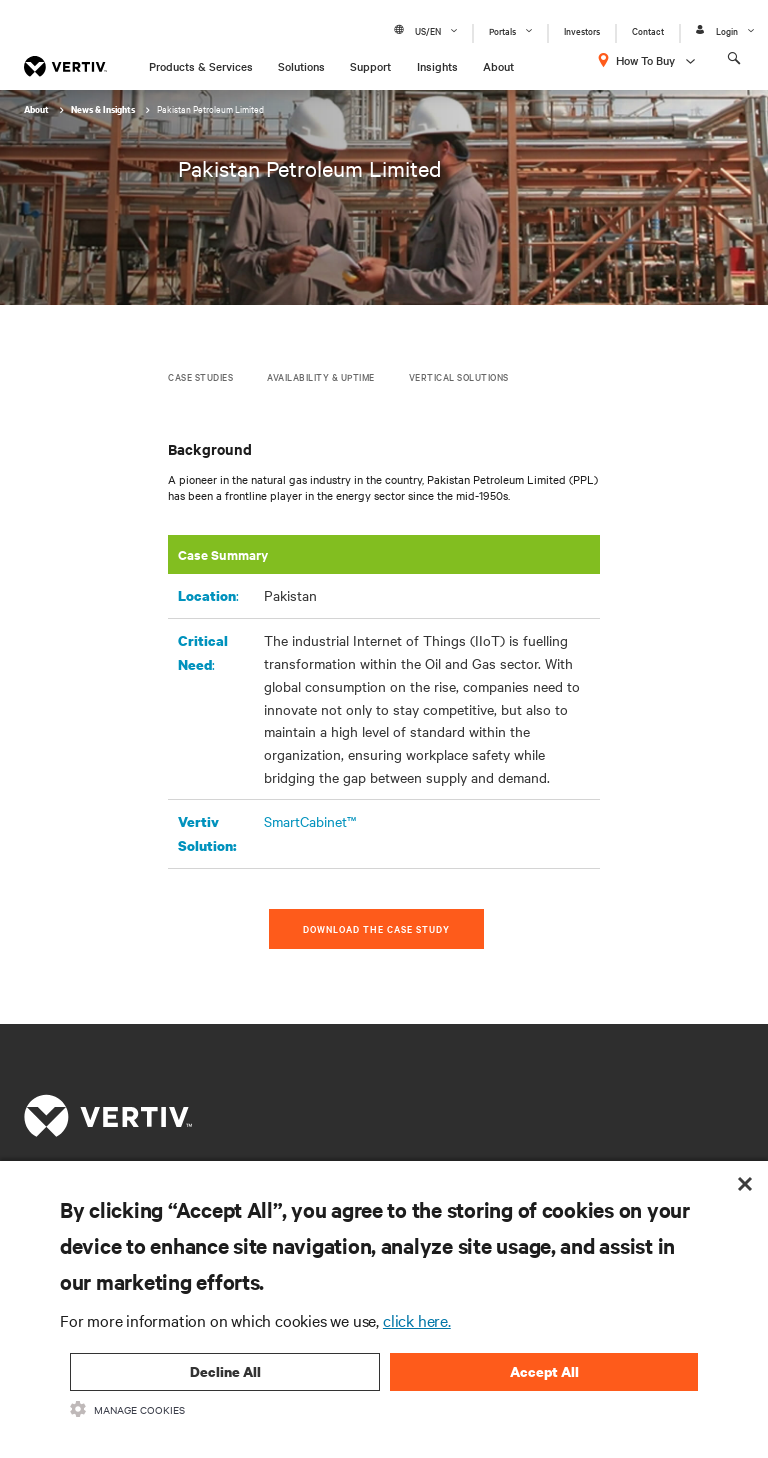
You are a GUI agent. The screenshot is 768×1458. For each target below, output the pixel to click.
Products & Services (201, 66)
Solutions (301, 66)
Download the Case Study (376, 928)
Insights (437, 66)
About (498, 66)
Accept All (544, 1371)
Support (370, 66)
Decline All (225, 1371)
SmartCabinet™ (310, 821)
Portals (502, 30)
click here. (417, 1320)
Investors (582, 30)
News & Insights (104, 109)
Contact (648, 30)
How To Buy (645, 60)
